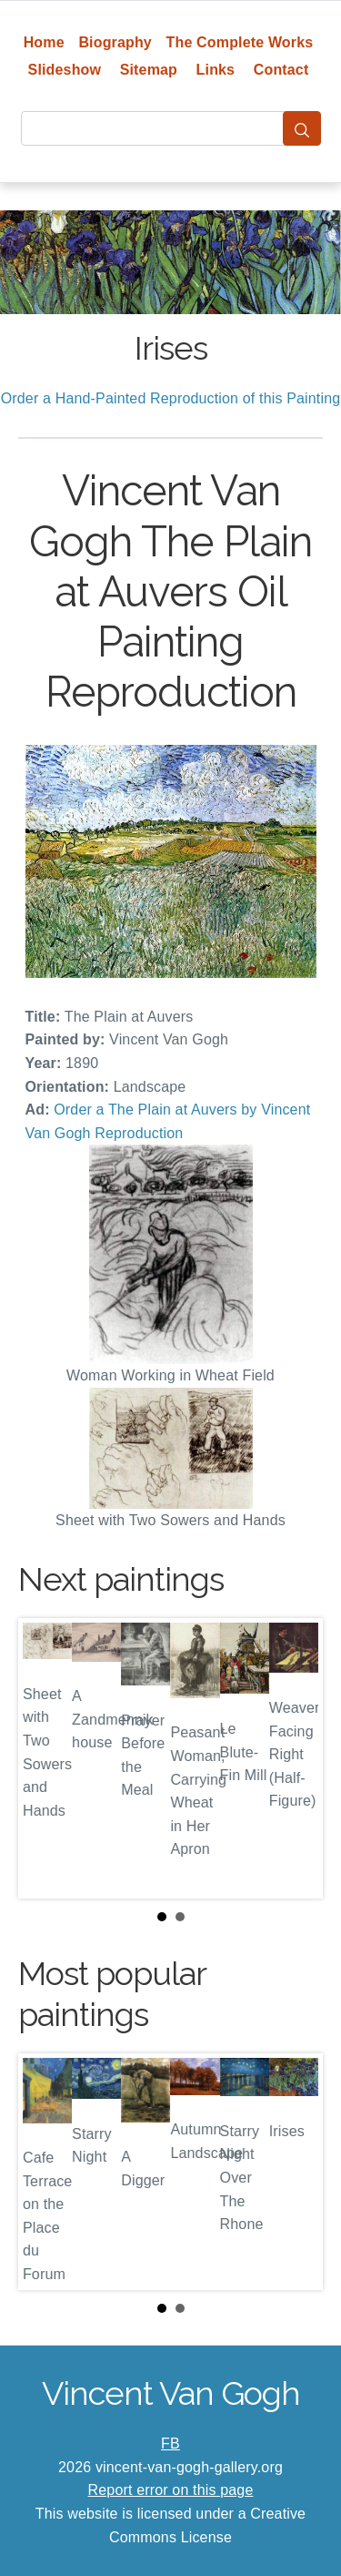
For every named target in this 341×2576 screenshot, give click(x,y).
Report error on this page (171, 2490)
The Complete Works (240, 42)
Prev (46, 1758)
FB (170, 2443)
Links (216, 69)
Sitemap (148, 69)
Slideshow (65, 69)
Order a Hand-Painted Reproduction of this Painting (171, 398)
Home (44, 42)
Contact (281, 69)
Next (294, 1758)
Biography (115, 42)
